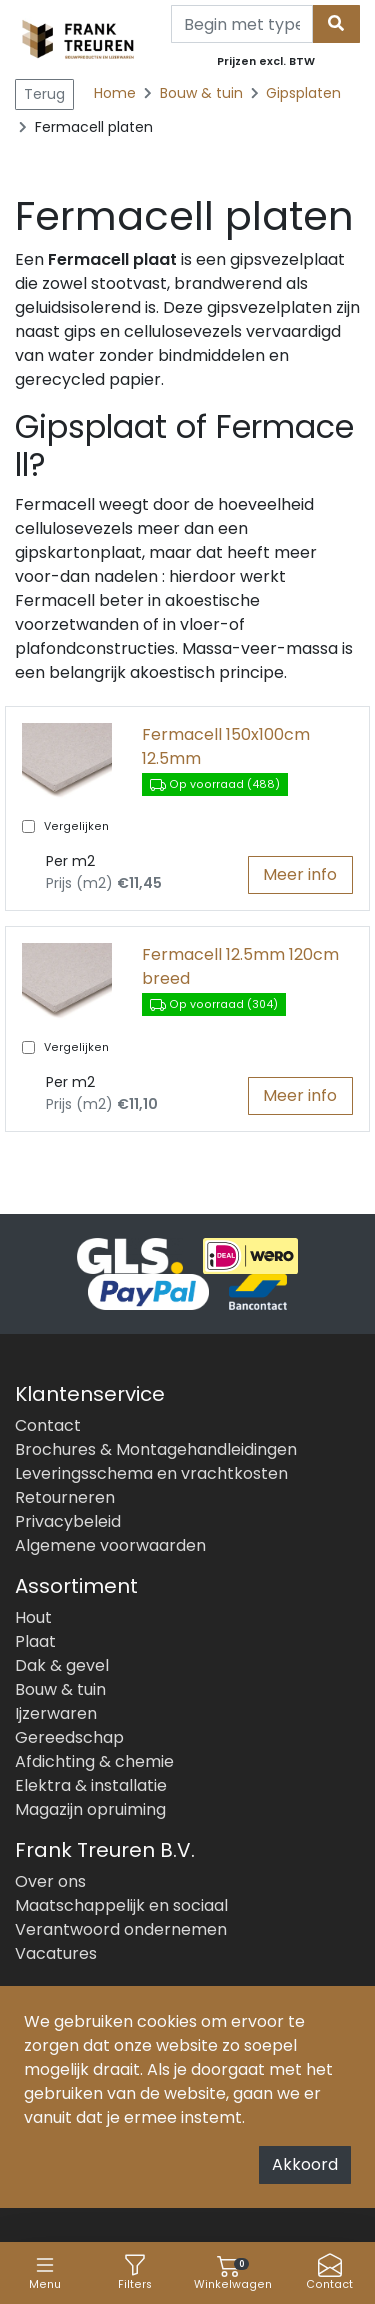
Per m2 (70, 861)
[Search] (242, 24)
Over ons (50, 1881)
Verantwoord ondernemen (121, 1929)
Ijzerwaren (56, 1713)
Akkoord (305, 2164)
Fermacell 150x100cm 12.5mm (226, 746)
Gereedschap (69, 1737)
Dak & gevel (62, 1665)
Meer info (300, 874)
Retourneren (65, 1497)
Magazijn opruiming (90, 1809)
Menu (45, 2272)
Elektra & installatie (91, 1785)
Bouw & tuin (203, 93)
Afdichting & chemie (94, 1761)
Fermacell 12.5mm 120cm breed (240, 966)
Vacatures (56, 1953)
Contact (329, 2272)
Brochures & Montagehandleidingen (156, 1449)
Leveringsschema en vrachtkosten (151, 1473)
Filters (135, 2272)
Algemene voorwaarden (110, 1545)
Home (115, 93)
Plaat (35, 1641)
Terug (44, 94)
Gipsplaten (303, 93)
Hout (33, 1617)
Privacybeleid (68, 1521)
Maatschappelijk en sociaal (121, 1905)
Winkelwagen (233, 2272)
